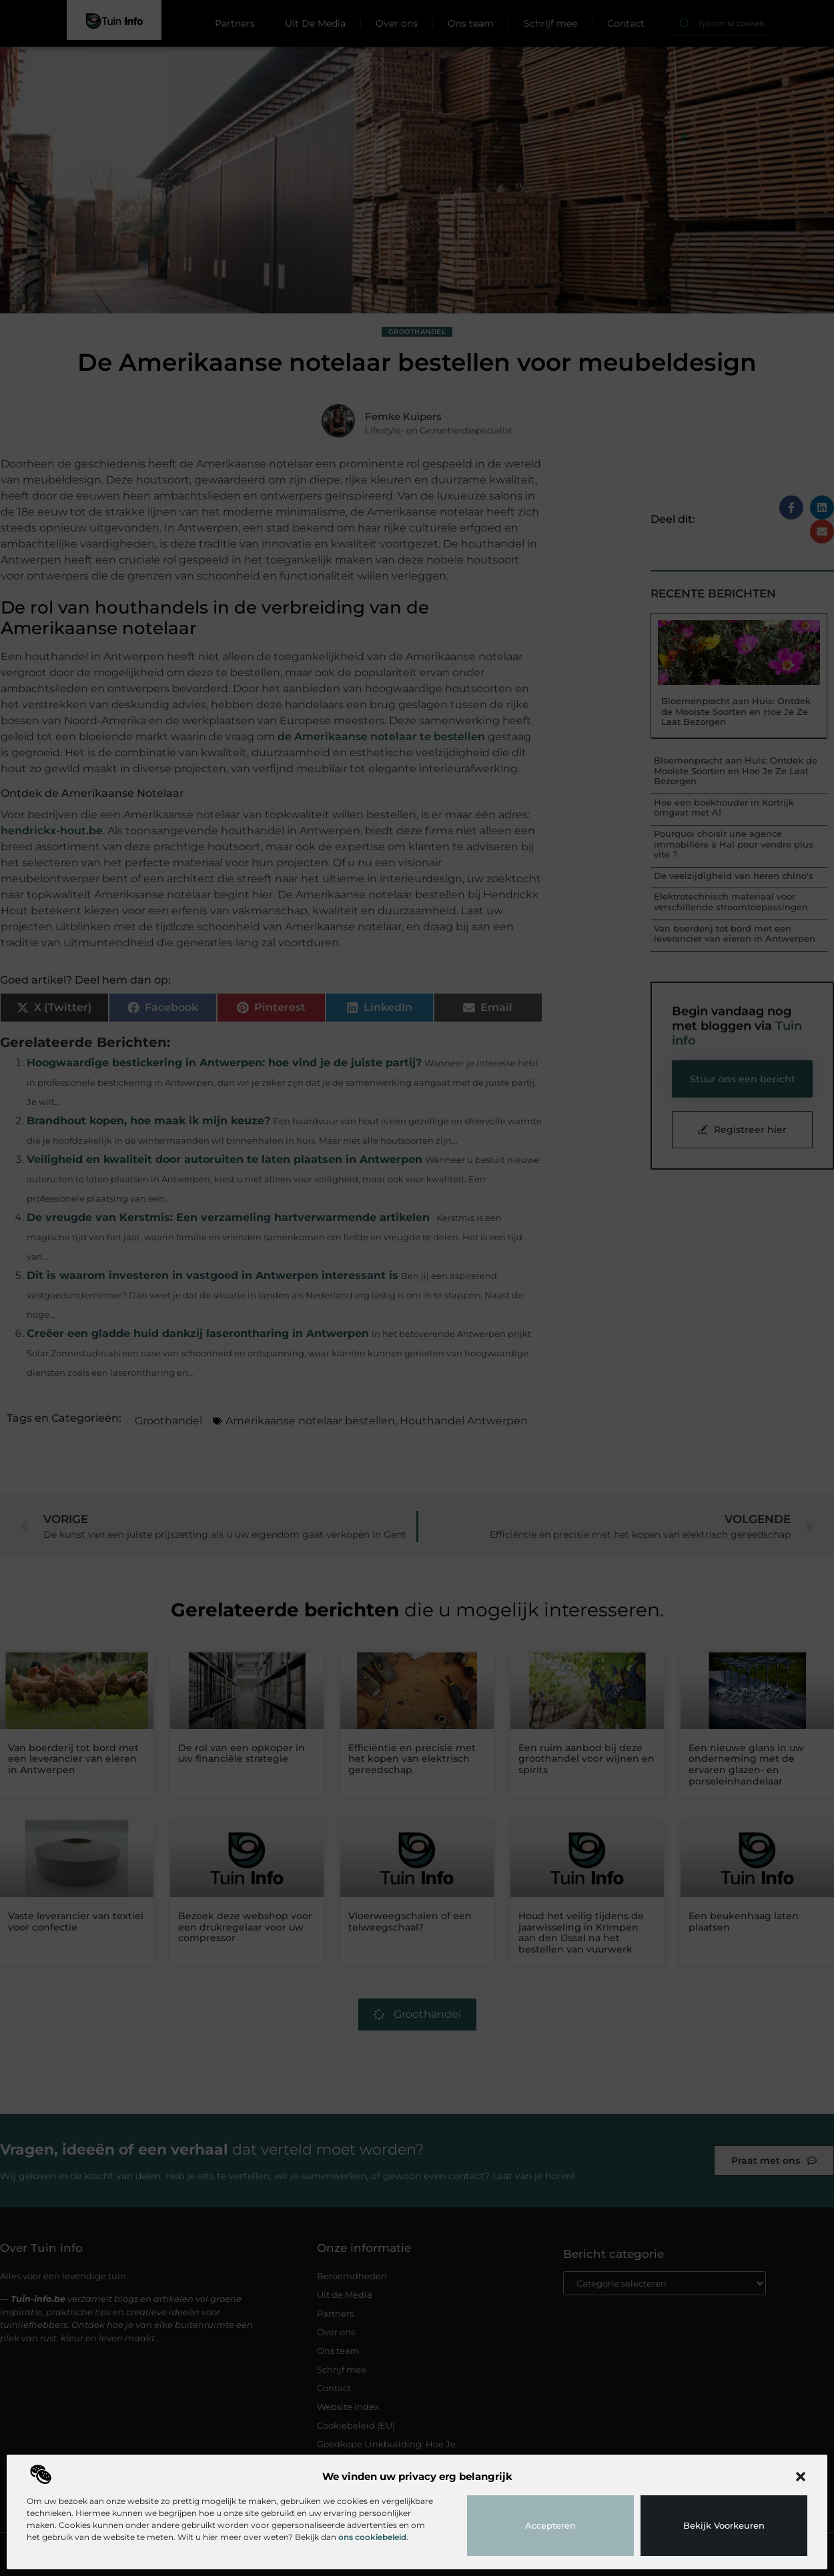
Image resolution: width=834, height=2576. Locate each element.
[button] (800, 2476)
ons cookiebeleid (372, 2537)
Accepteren (550, 2525)
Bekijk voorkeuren (724, 2525)
